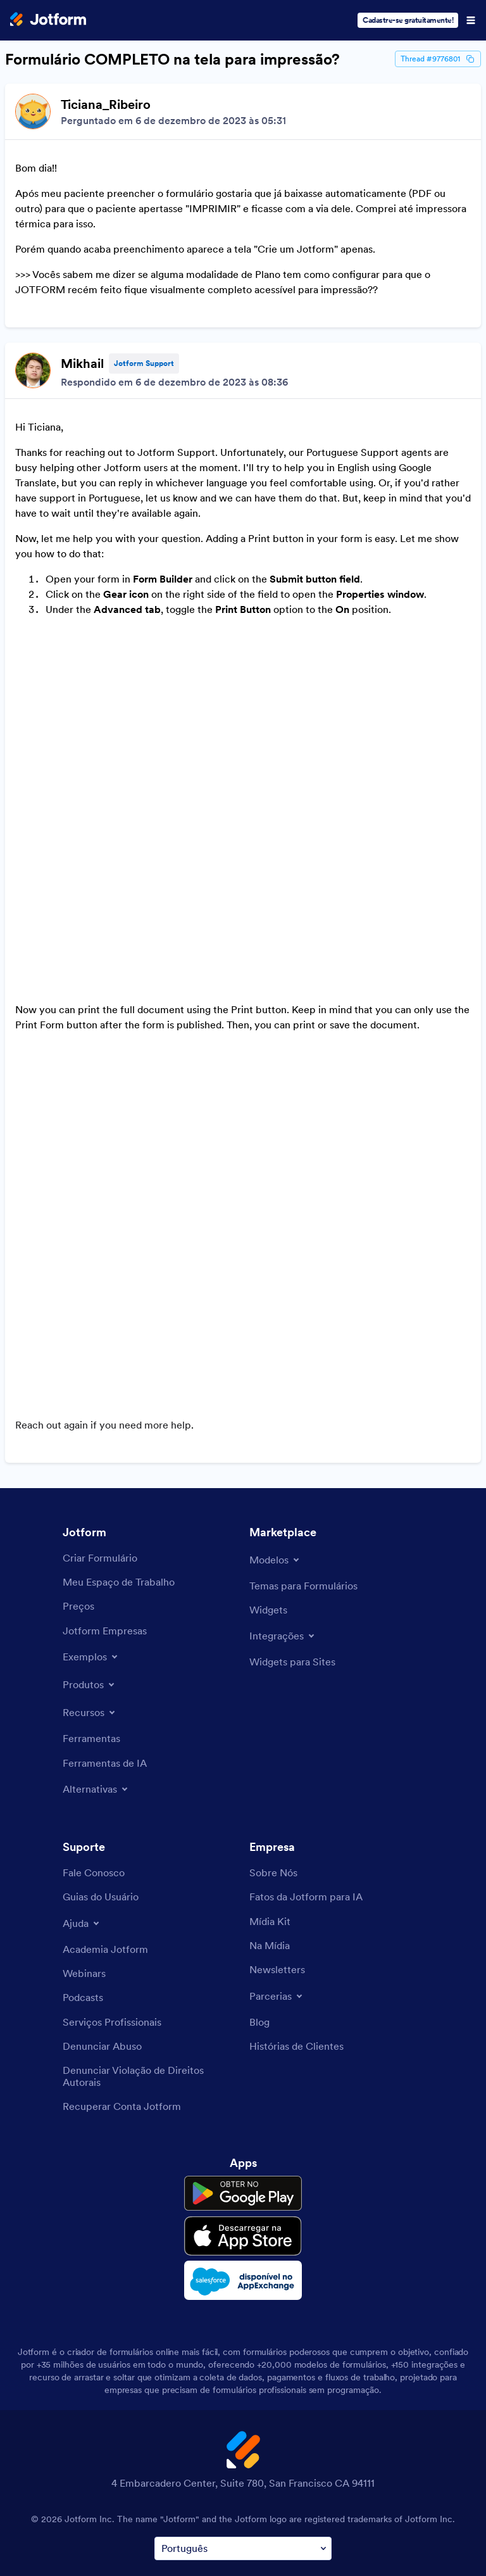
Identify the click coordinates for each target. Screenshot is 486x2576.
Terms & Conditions (113, 2483)
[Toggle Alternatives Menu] (96, 1667)
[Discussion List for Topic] (243, 712)
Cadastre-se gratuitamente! (408, 20)
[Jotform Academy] (105, 1827)
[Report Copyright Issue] (150, 1954)
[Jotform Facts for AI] (306, 1775)
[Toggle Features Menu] (90, 1591)
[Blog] (259, 1900)
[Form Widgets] (268, 1488)
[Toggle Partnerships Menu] (276, 1874)
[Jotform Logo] (48, 20)
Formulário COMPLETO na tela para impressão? (172, 59)
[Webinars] (84, 1852)
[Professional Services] (112, 1900)
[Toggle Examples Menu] (91, 1535)
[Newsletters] (277, 1848)
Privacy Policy (203, 2483)
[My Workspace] (119, 1460)
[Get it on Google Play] (243, 2072)
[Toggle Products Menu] (89, 1563)
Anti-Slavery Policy (243, 2513)
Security (268, 2483)
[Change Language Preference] (243, 2427)
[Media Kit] (269, 1800)
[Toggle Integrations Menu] (282, 1514)
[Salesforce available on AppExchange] (243, 2158)
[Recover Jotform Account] (122, 1985)
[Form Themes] (303, 1464)
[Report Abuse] (102, 1924)
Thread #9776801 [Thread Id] (438, 59)
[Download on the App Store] (243, 2114)
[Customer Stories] (296, 1924)
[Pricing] (78, 1484)
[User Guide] (101, 1775)
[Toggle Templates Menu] (275, 1438)
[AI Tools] (105, 1641)
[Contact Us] (94, 1751)
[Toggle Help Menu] (82, 1801)
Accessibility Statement (356, 2483)
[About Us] (273, 1751)
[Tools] (91, 1617)
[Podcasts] (83, 1876)
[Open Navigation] (471, 20)
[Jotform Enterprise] (105, 1509)
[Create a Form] (100, 1436)
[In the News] (269, 1824)
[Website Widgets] (292, 1540)
